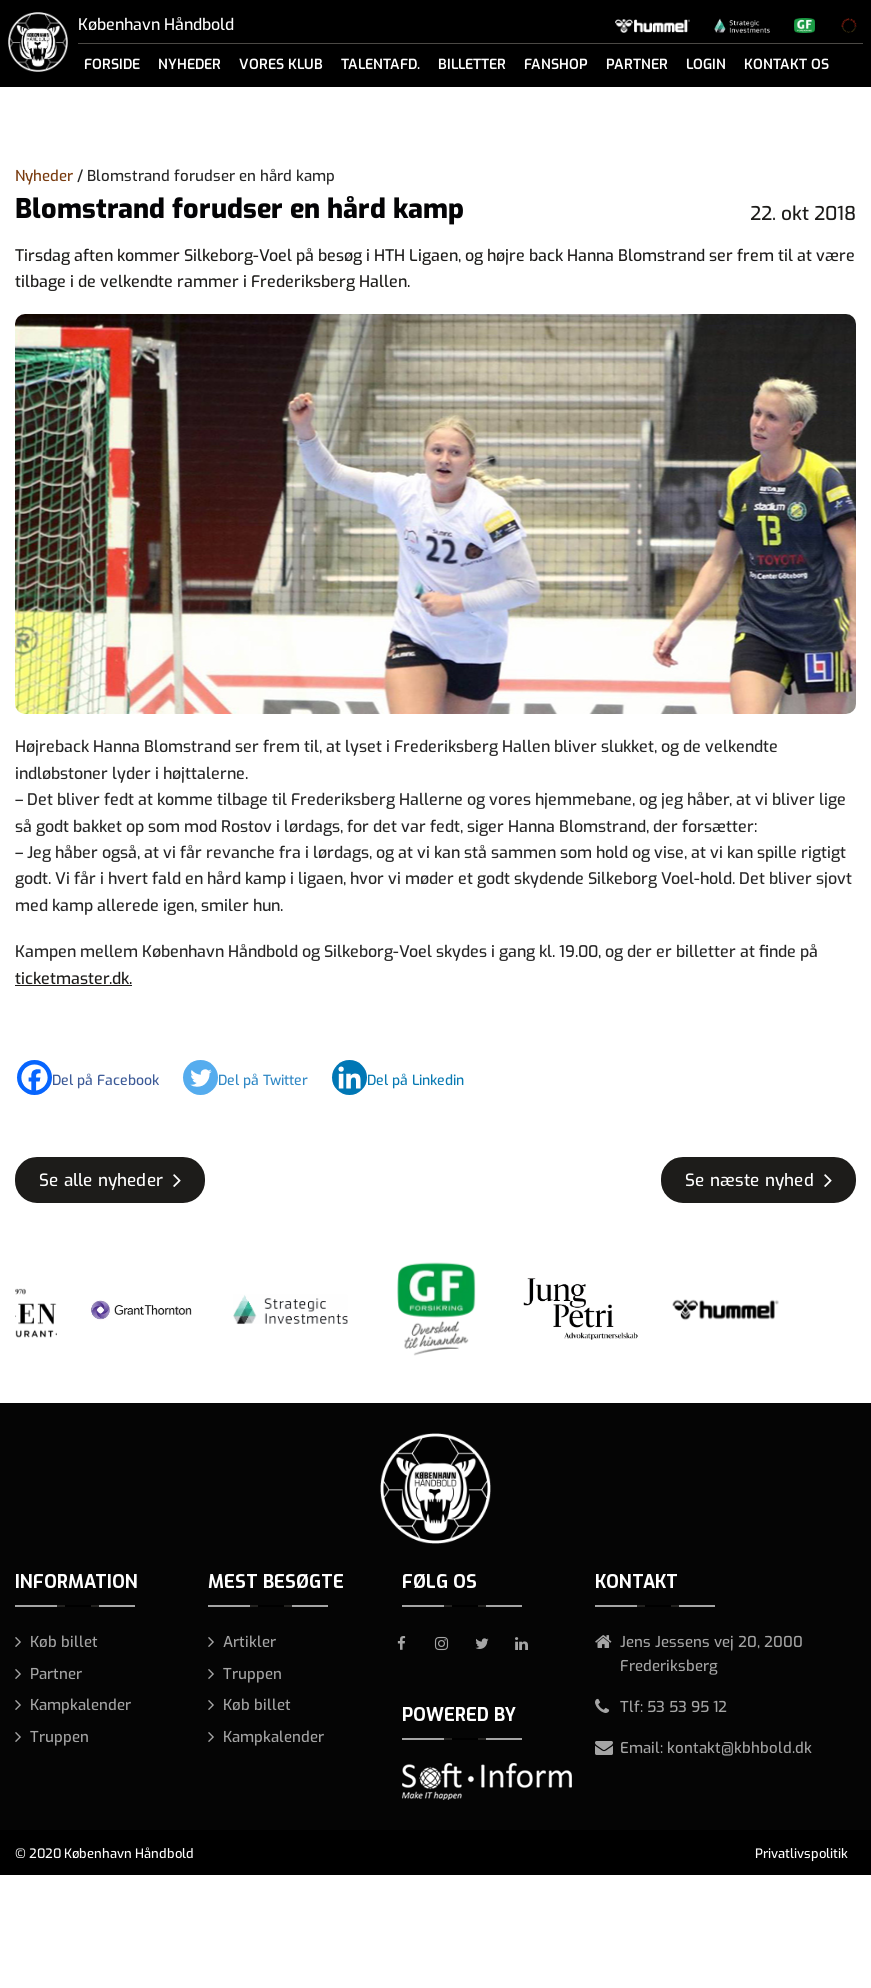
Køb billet (64, 1642)
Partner (637, 64)
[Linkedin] (408, 1077)
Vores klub (281, 64)
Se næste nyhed (749, 1180)
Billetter (472, 64)
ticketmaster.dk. (73, 978)
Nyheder (189, 64)
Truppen (59, 1737)
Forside (112, 64)
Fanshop (556, 64)
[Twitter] (255, 1077)
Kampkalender (80, 1705)
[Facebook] (98, 1077)
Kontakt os (786, 64)
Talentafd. (380, 64)
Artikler (249, 1642)
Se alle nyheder (101, 1180)
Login (706, 64)
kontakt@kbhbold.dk (739, 1748)
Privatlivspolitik (801, 1853)
